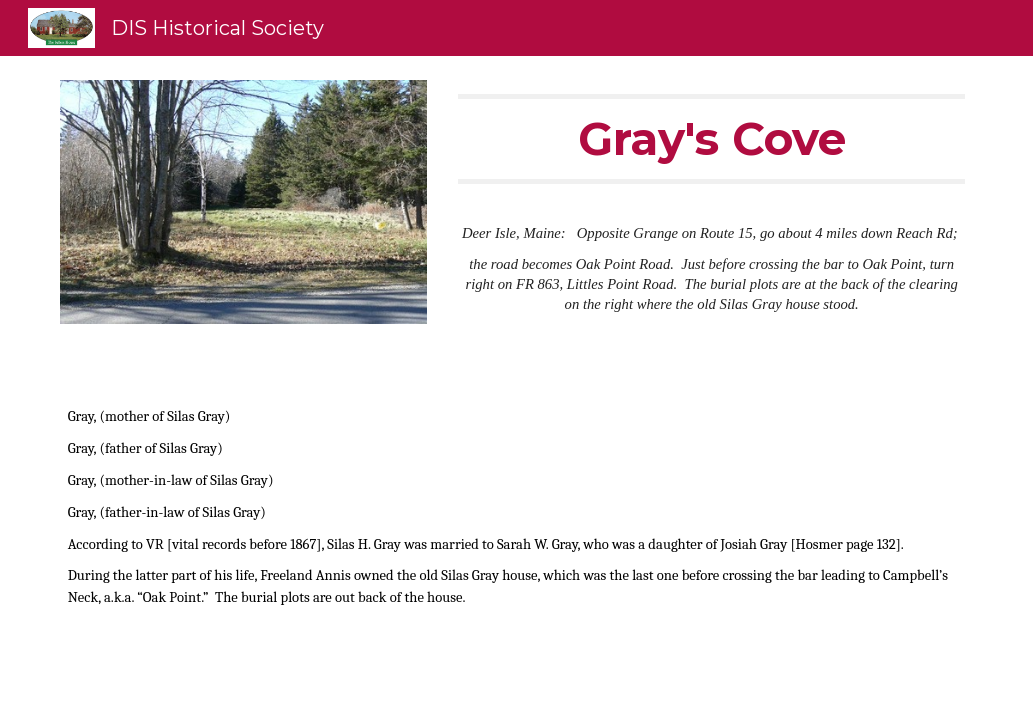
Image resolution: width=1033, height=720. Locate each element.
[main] (711, 139)
